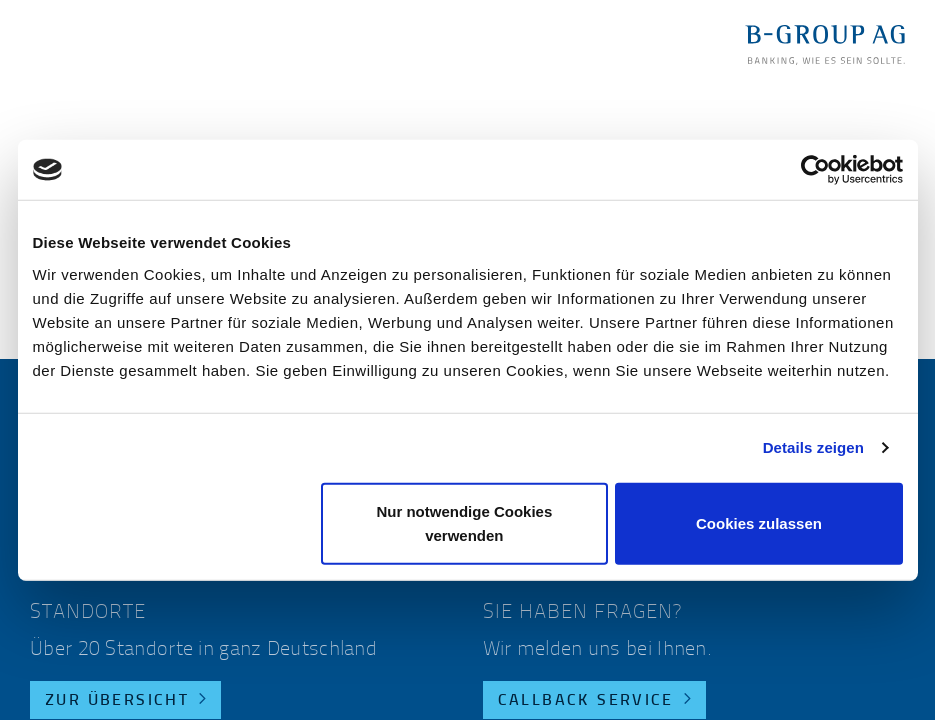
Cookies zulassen (759, 522)
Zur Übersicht (117, 701)
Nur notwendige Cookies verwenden (464, 522)
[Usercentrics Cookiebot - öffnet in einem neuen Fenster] (815, 170)
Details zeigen (813, 447)
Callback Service (586, 701)
